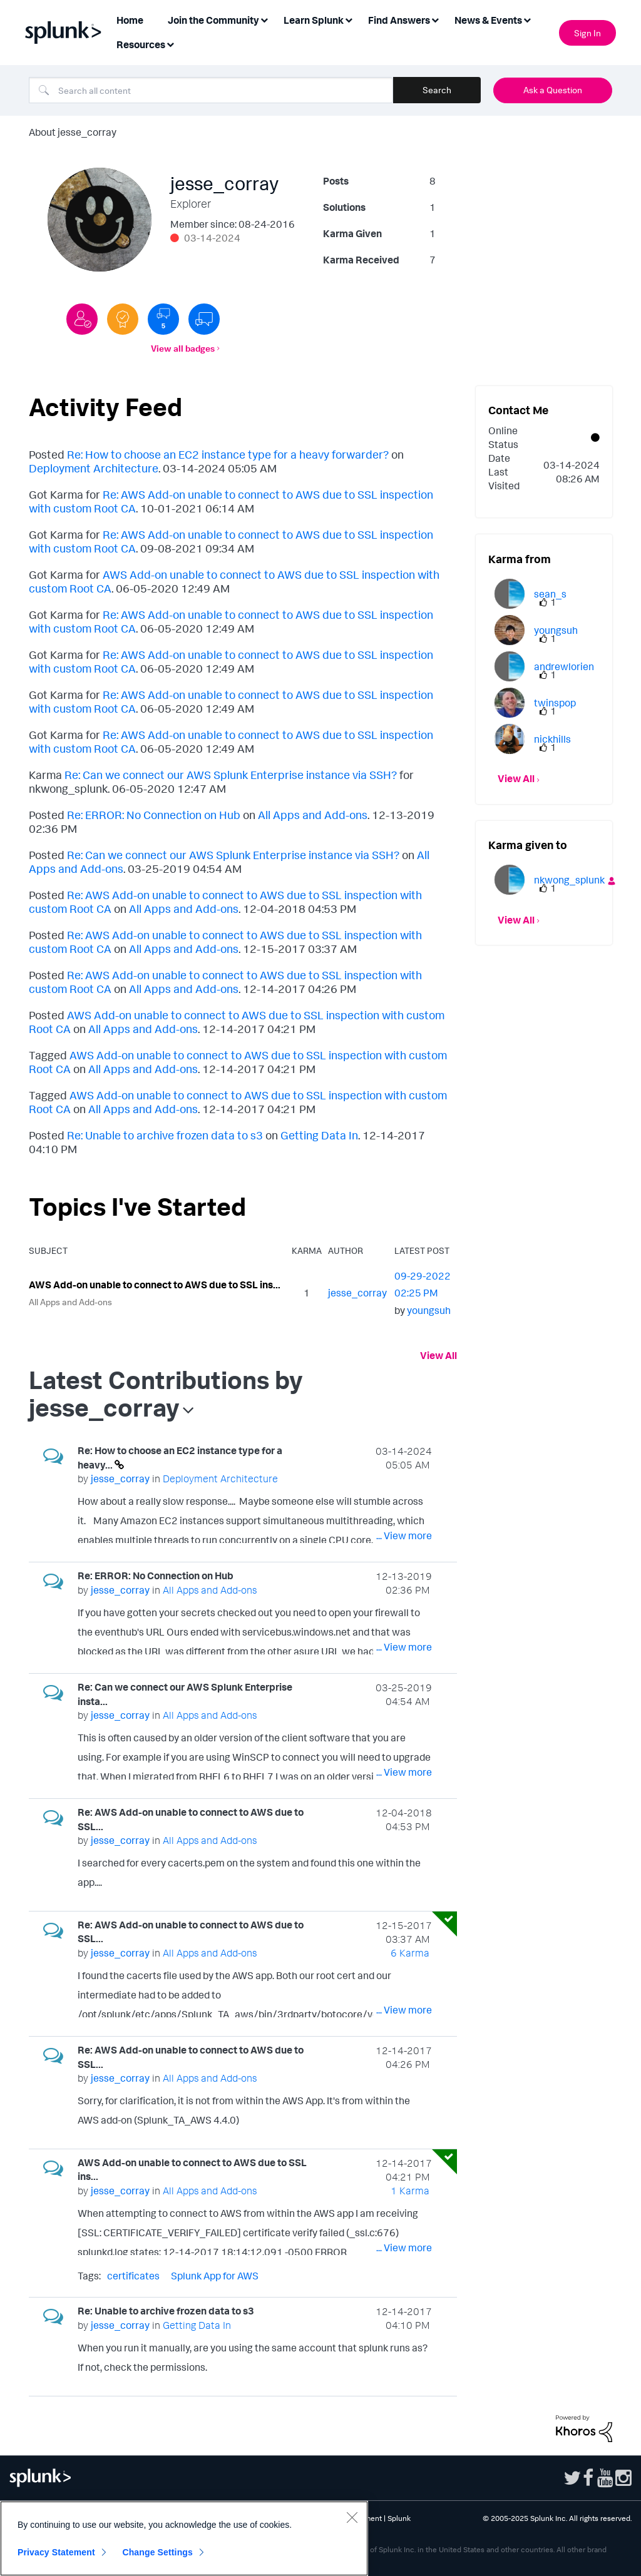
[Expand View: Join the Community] (264, 19)
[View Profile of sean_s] (550, 594)
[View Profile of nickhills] (552, 739)
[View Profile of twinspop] (555, 702)
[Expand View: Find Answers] (435, 19)
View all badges (183, 348)
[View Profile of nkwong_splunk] (569, 879)
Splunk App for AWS (215, 2275)
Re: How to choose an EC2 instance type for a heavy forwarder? (228, 454)
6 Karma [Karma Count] (410, 1953)
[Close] (352, 2517)
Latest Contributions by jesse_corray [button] (166, 1393)
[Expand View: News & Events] (527, 19)
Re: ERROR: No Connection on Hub (153, 815)
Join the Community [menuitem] (213, 20)
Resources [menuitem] (140, 44)
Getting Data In (319, 1135)
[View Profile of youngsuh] (429, 1310)
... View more (404, 1535)
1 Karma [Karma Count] (410, 2190)
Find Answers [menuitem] (399, 20)
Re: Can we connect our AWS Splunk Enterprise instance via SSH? (230, 774)
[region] (184, 2538)
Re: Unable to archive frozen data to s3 (165, 1135)
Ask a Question (552, 89)
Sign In (587, 33)
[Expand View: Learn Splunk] (348, 19)
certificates (133, 2275)
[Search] (211, 90)
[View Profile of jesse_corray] (357, 1292)
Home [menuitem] (129, 20)
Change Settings (157, 2552)
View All (438, 1355)
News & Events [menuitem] (488, 20)
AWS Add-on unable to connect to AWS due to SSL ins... (154, 1284)
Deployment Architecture (93, 468)
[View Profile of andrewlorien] (564, 666)
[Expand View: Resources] (170, 43)
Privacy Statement (56, 2552)
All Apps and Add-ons (312, 815)
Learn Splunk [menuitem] (314, 20)
